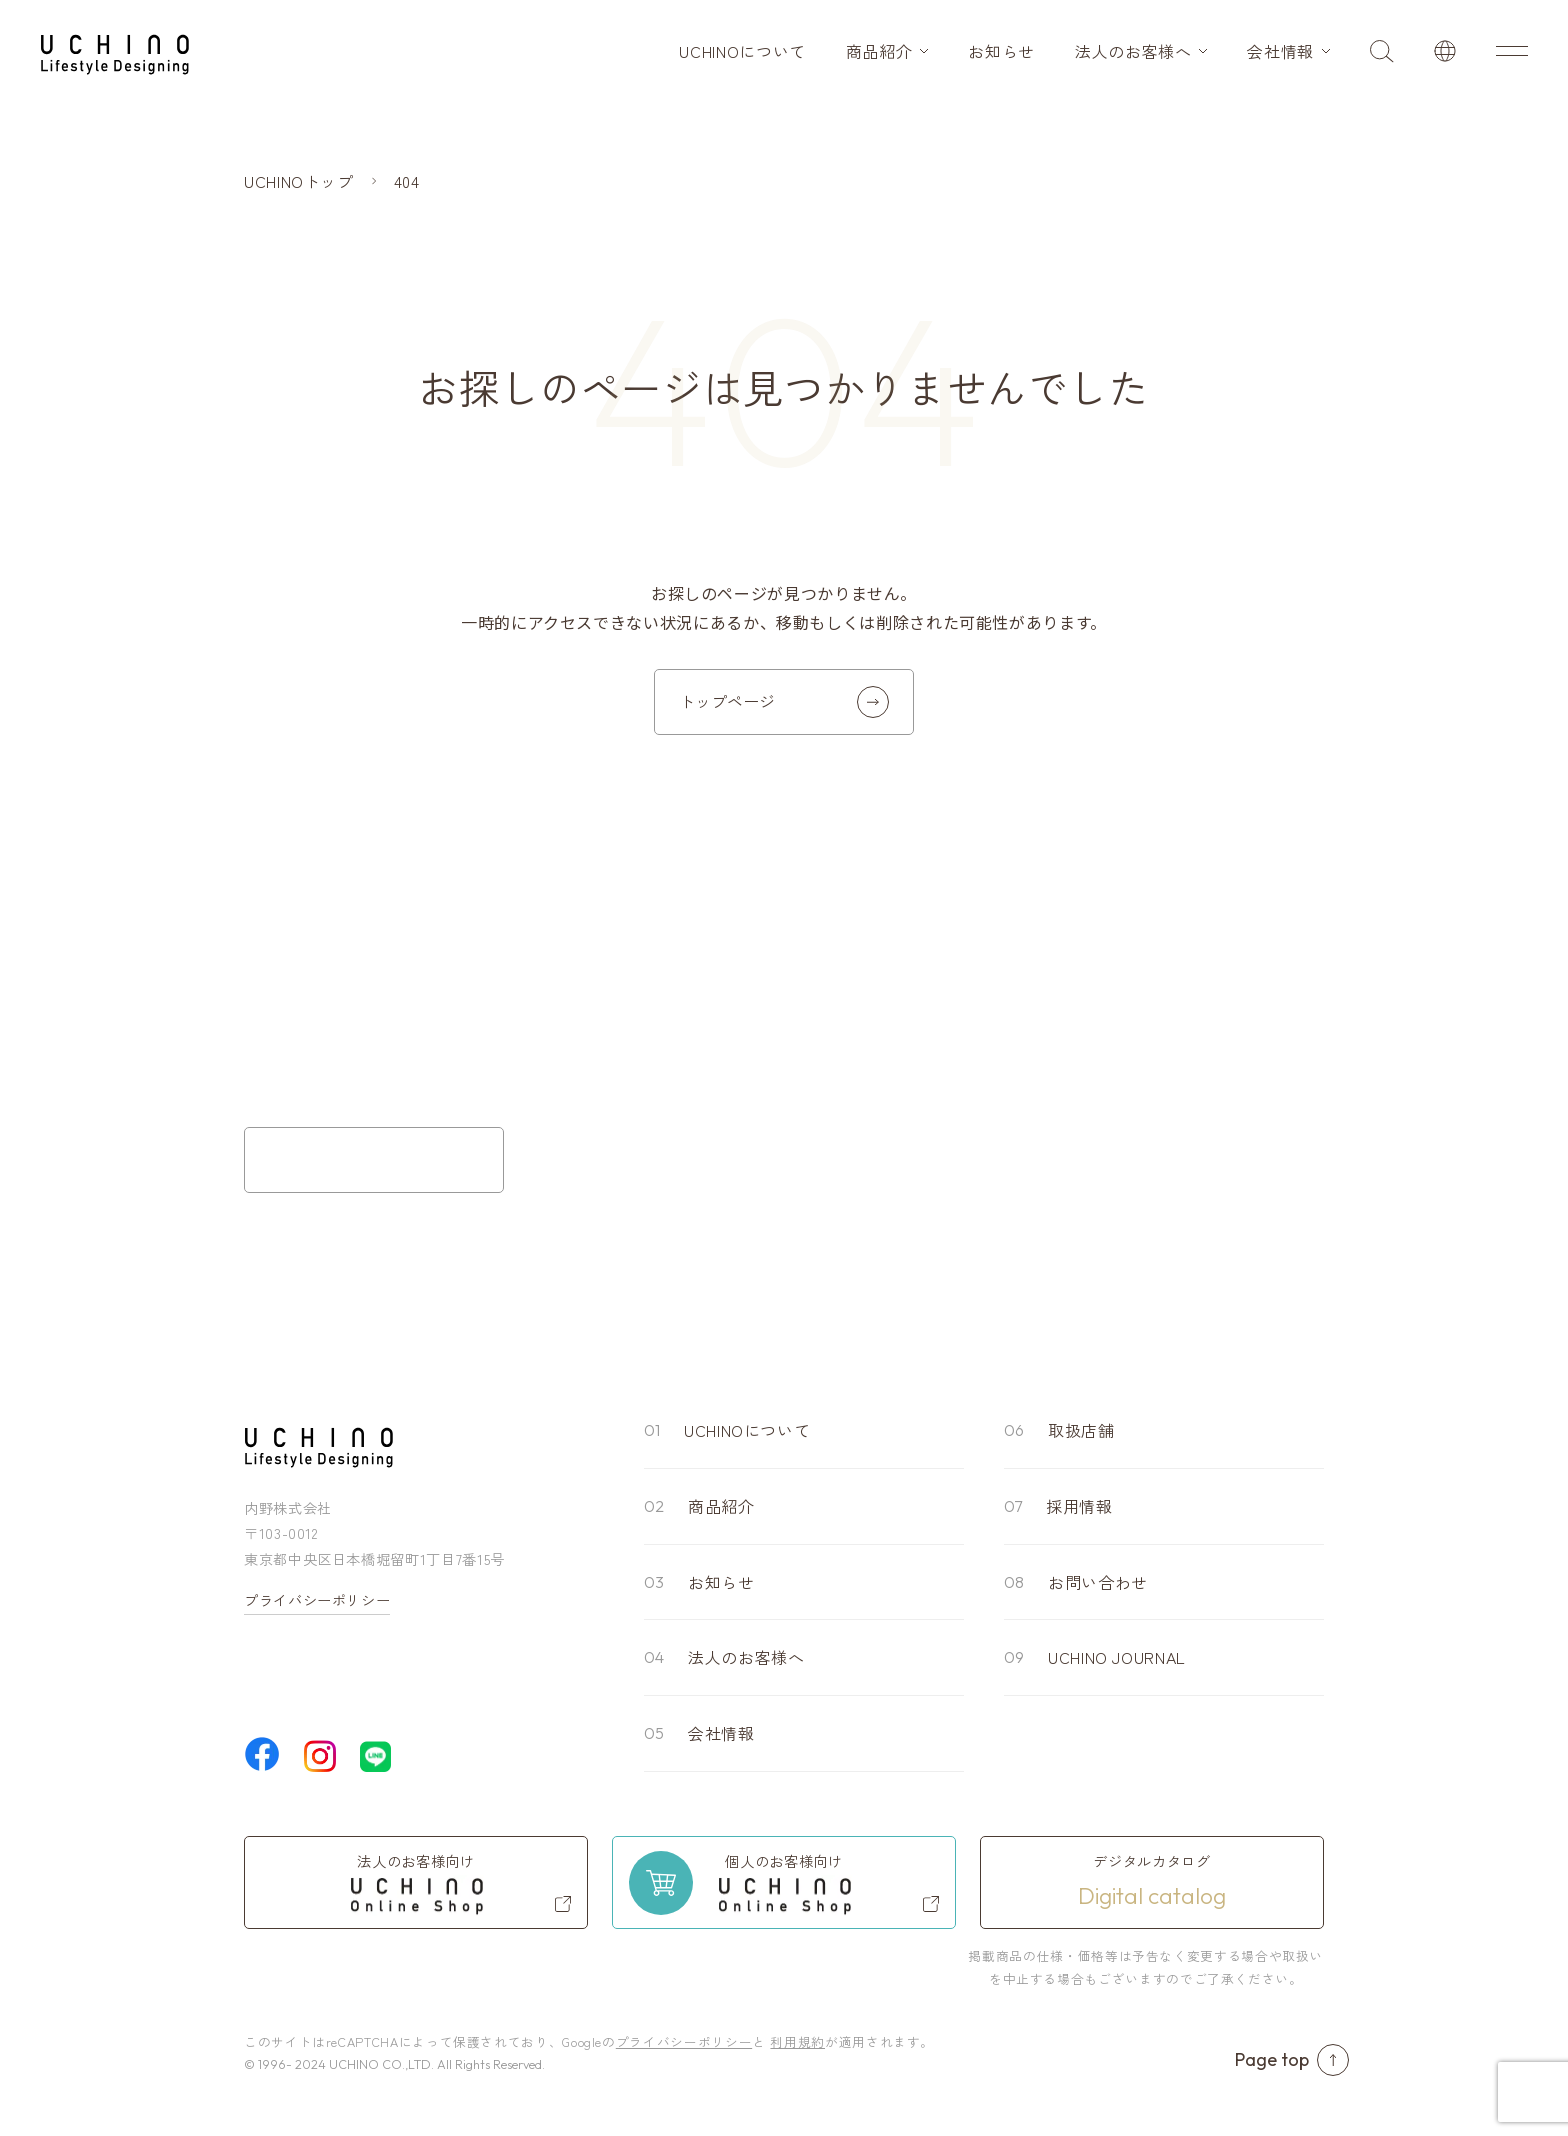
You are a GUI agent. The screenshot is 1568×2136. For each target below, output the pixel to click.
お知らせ (1001, 51)
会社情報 (1280, 51)
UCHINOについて (742, 51)
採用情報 (1079, 1506)
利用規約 (797, 2041)
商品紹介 (879, 51)
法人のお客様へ (1133, 51)
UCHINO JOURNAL (1117, 1657)
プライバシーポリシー (317, 1600)
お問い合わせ (1098, 1582)
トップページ (784, 702)
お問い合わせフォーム (374, 1160)
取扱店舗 (1081, 1430)
